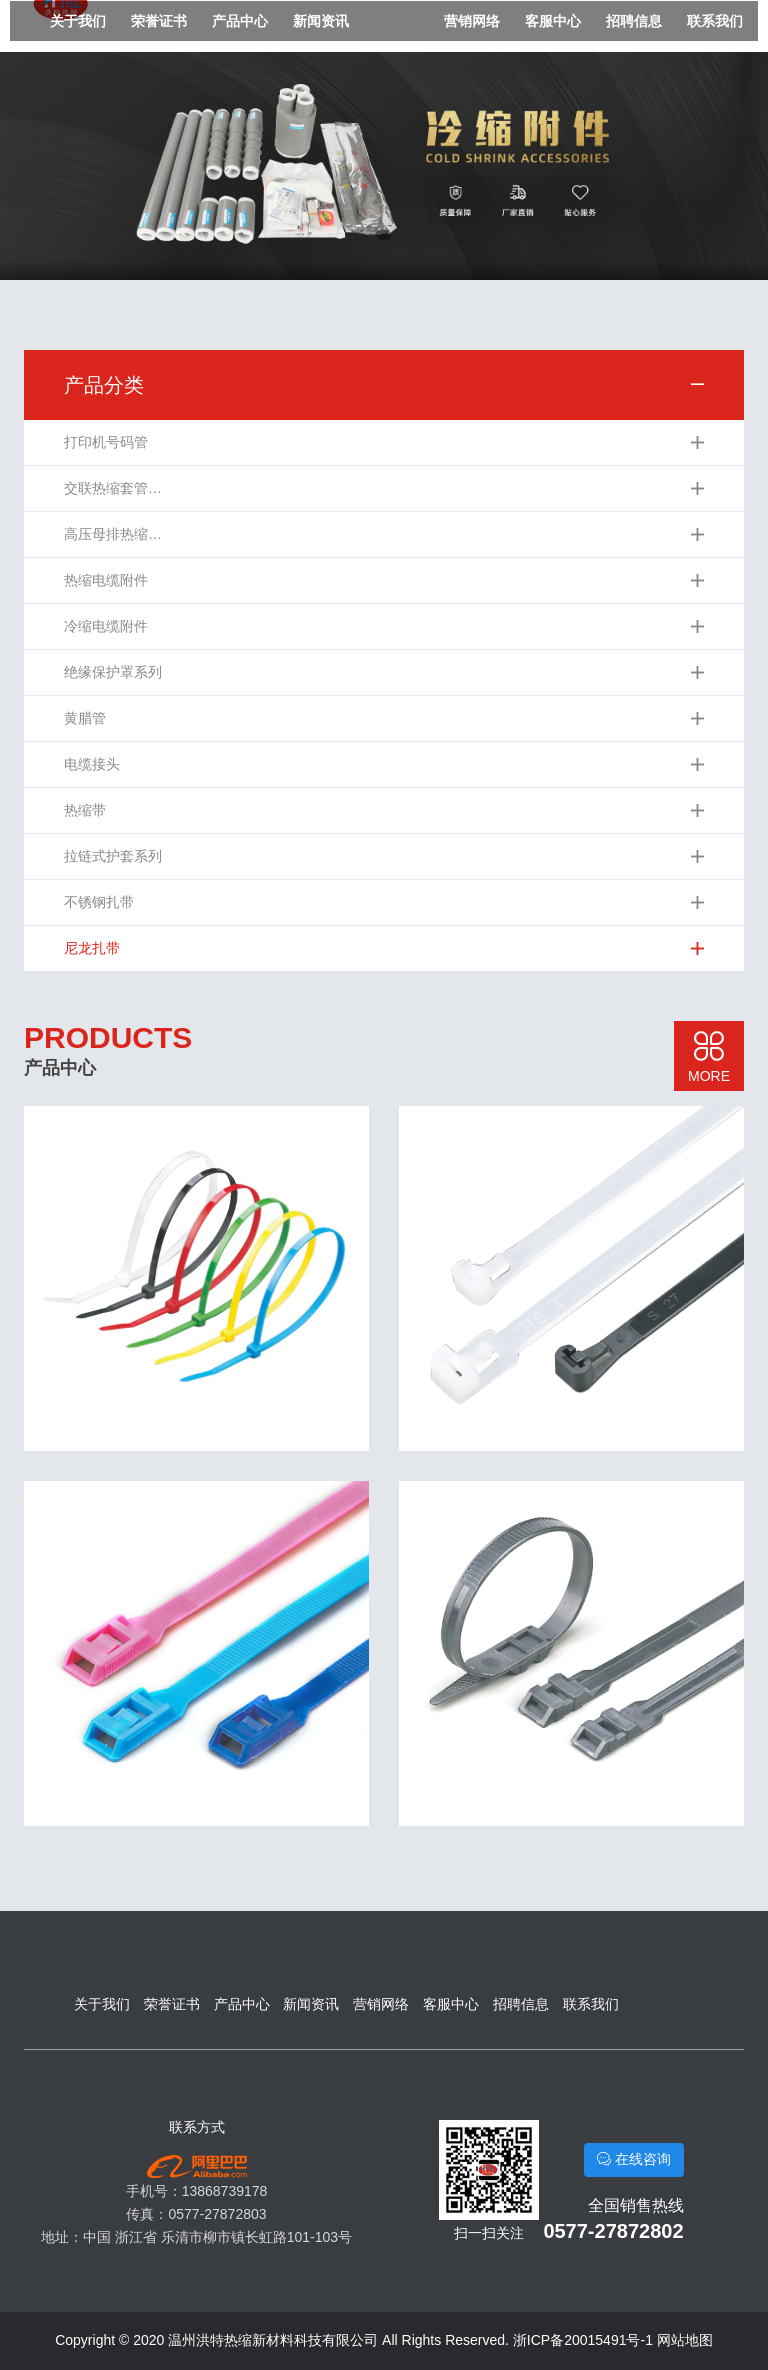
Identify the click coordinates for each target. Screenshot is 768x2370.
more (709, 1057)
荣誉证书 (159, 21)
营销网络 (472, 21)
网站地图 (685, 2340)
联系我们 (715, 21)
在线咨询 (634, 2159)
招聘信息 (634, 21)
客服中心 (553, 21)
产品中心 (240, 21)
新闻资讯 (321, 21)
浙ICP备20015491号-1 (583, 2340)
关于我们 (78, 21)
